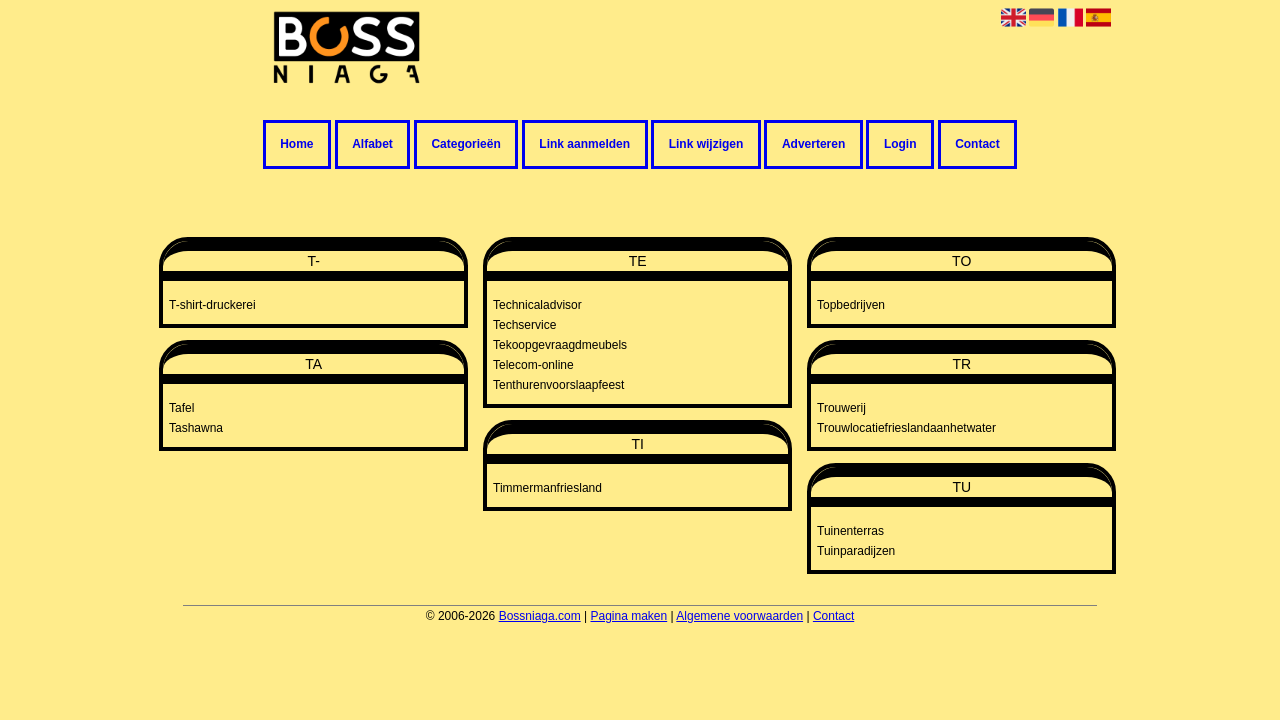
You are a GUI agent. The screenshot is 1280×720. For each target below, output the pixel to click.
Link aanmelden (584, 145)
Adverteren (813, 145)
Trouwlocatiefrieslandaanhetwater (906, 428)
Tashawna (196, 428)
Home (296, 145)
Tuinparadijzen (856, 551)
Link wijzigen (706, 145)
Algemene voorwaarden (739, 616)
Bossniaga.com (540, 616)
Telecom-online (533, 365)
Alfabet (372, 145)
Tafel (181, 408)
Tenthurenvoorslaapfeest (558, 385)
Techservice (524, 325)
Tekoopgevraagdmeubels (560, 345)
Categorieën (465, 145)
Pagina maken (628, 616)
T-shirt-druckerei (212, 305)
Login (900, 145)
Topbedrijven (851, 305)
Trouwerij (841, 408)
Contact (977, 145)
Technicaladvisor (537, 305)
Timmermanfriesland (547, 488)
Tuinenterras (850, 531)
